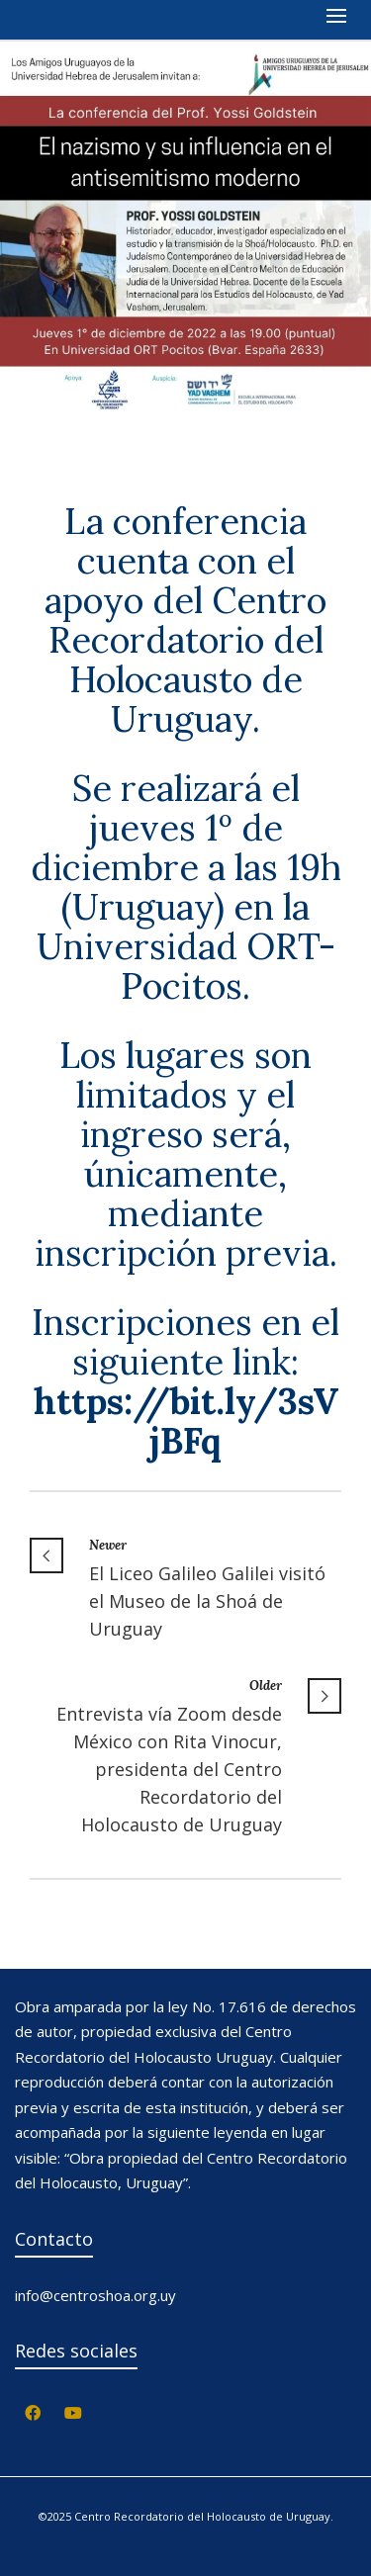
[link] (186, 1421)
